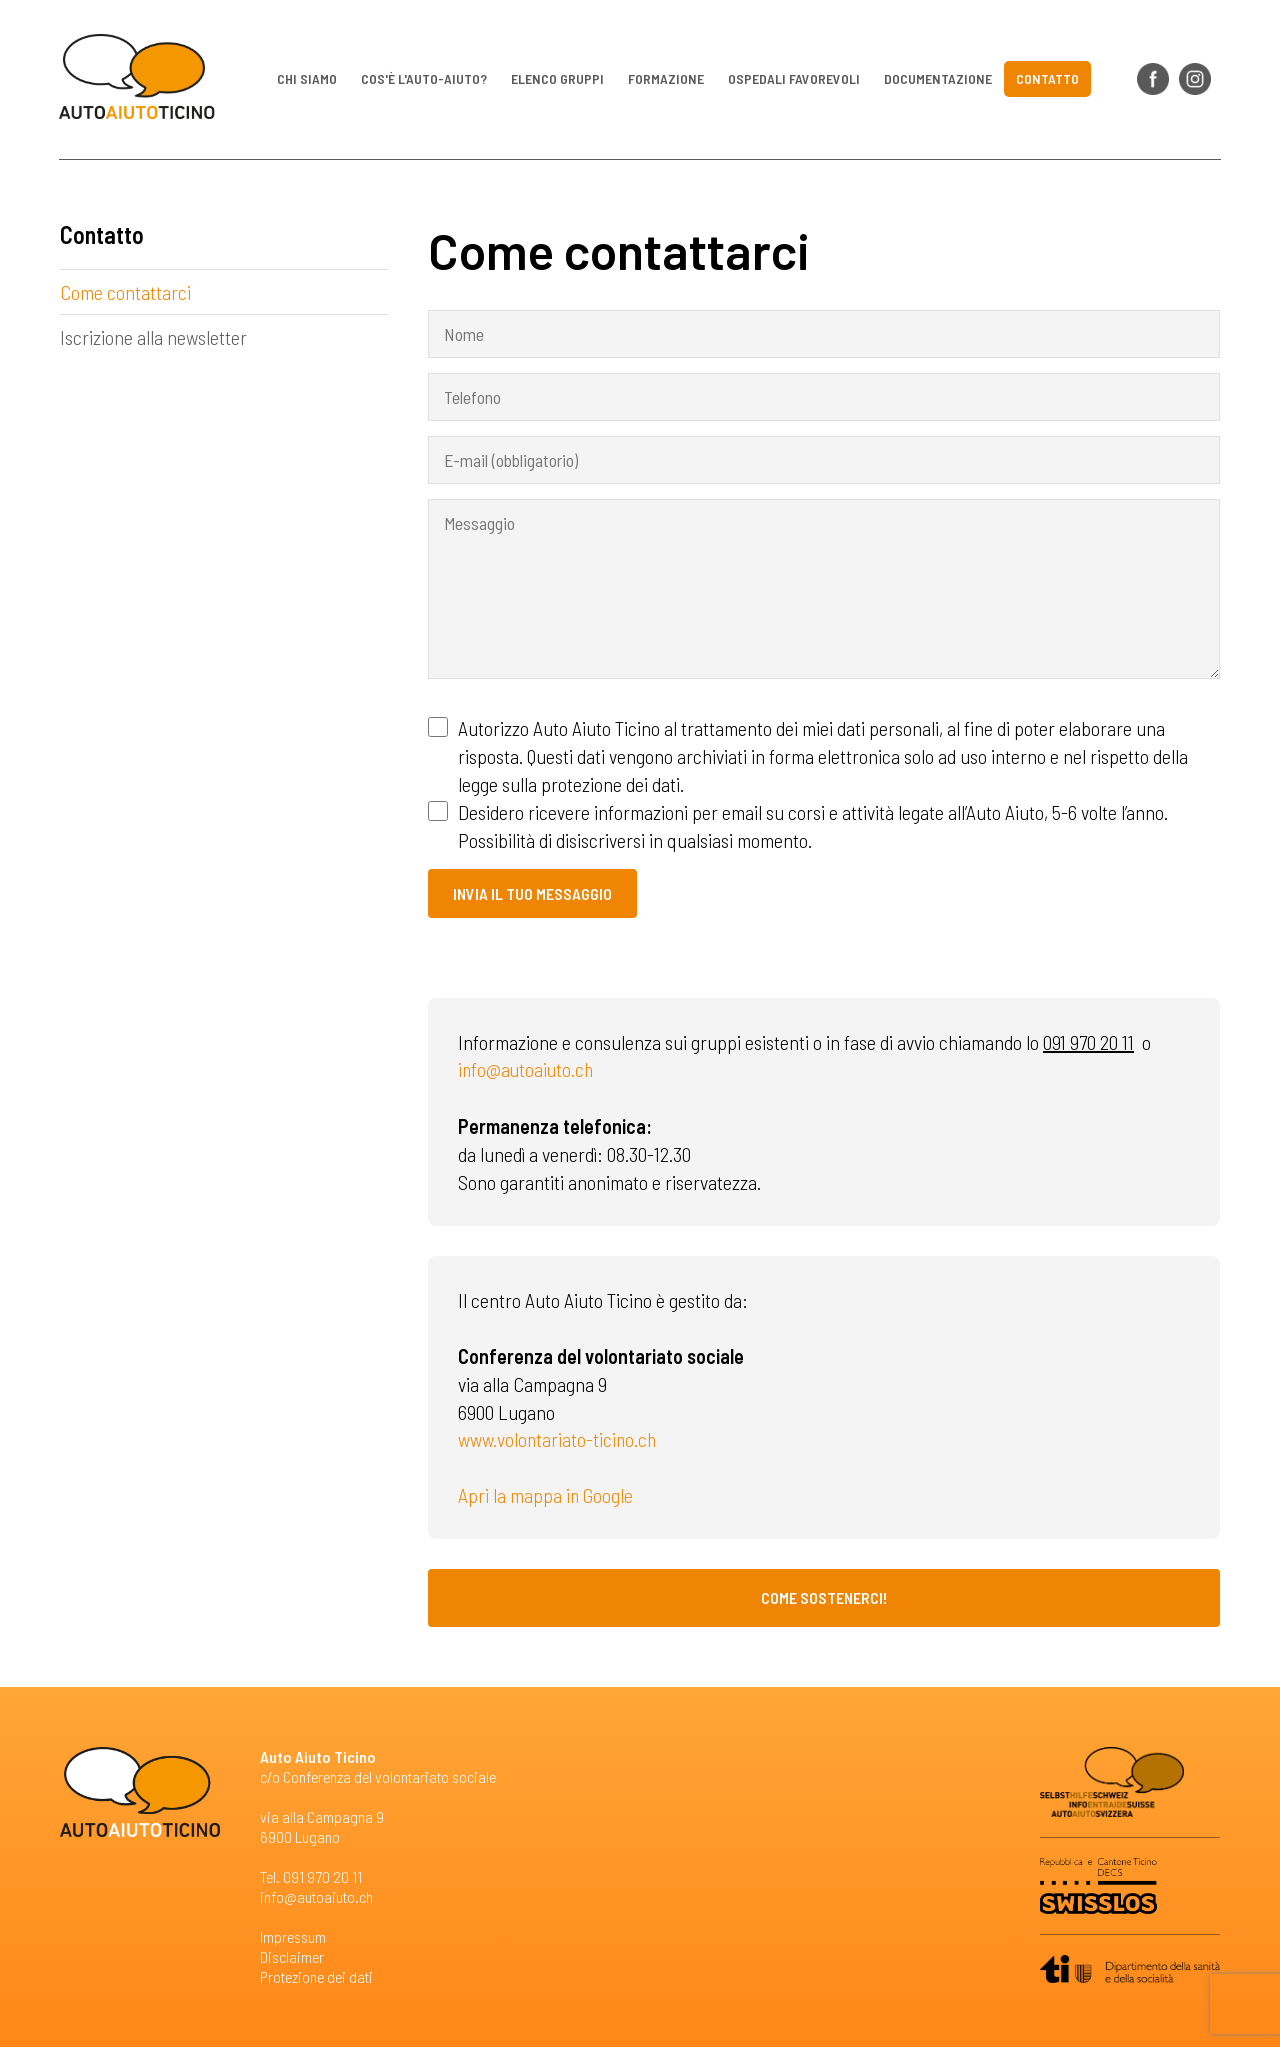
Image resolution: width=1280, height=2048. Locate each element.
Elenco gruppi (557, 79)
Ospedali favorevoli (794, 79)
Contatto (1047, 79)
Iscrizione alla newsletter (153, 338)
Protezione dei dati (316, 1977)
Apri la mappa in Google (546, 1496)
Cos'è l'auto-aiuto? (424, 79)
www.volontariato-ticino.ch (558, 1440)
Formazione (666, 79)
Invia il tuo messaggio (532, 893)
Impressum (293, 1937)
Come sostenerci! (824, 1598)
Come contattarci (125, 293)
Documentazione (938, 79)
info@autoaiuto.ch (527, 1070)
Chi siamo (307, 79)
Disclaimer (292, 1957)
